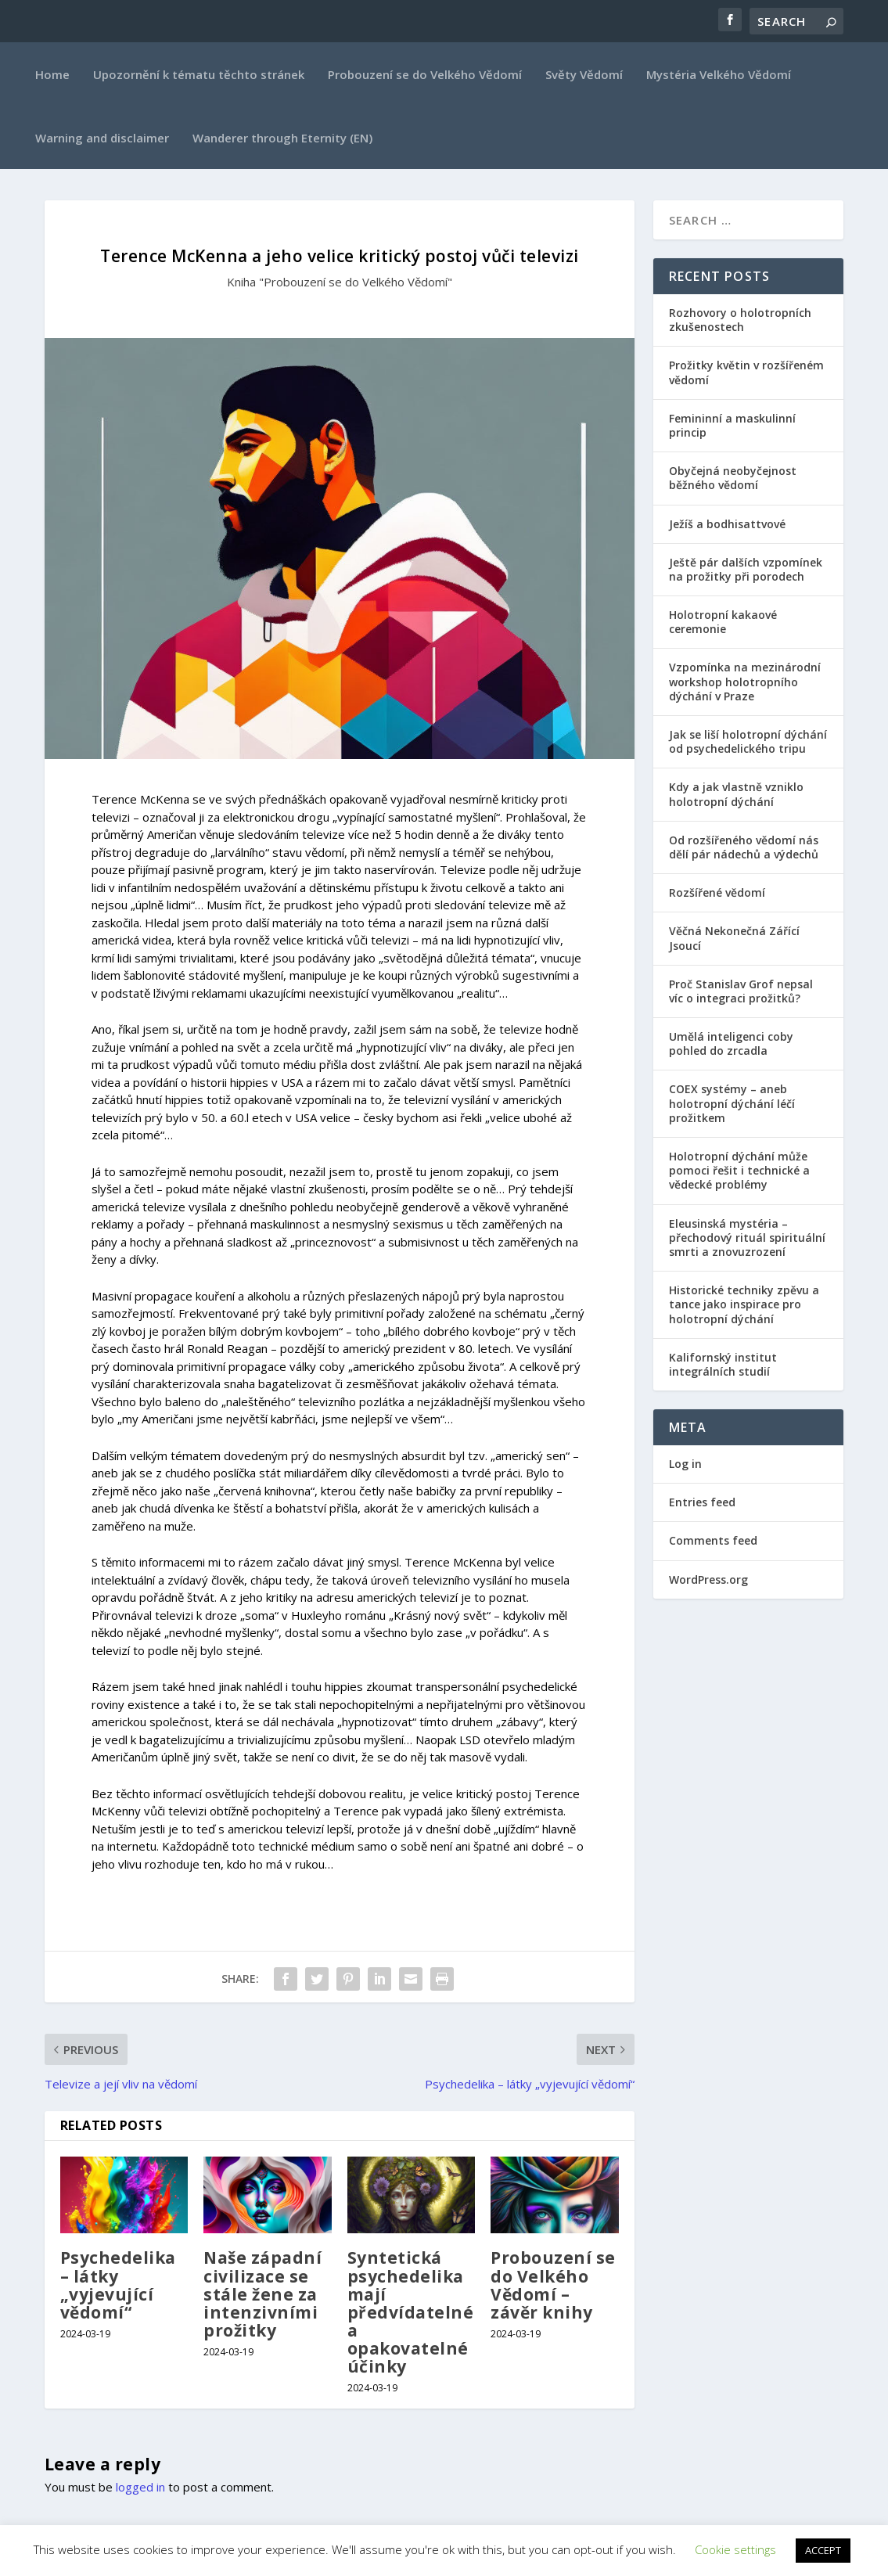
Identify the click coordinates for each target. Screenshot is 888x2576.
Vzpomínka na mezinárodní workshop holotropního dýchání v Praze (745, 681)
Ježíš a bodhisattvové (727, 523)
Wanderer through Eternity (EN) (282, 138)
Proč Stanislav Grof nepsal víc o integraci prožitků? (741, 991)
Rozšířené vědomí (717, 892)
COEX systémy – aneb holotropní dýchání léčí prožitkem (732, 1102)
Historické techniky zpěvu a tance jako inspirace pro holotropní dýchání (744, 1304)
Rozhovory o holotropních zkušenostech (740, 319)
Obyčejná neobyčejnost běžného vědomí (732, 477)
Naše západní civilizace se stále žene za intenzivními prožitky (262, 2293)
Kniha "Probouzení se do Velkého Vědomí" (339, 282)
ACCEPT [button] (823, 2550)
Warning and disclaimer (102, 138)
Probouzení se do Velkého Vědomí (425, 74)
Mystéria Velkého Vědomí (718, 74)
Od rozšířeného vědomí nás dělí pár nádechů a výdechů (743, 847)
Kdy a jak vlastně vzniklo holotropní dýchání (736, 793)
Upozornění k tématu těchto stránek (198, 74)
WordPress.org (708, 1579)
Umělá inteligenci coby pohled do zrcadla (731, 1043)
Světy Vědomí (584, 74)
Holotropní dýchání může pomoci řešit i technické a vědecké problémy (739, 1170)
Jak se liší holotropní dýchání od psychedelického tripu (748, 741)
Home (52, 74)
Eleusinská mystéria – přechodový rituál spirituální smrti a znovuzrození (747, 1237)
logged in (140, 2487)
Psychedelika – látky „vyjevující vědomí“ (118, 2284)
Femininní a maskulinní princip (732, 425)
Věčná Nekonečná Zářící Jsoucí (734, 937)
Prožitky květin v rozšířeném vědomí (746, 372)
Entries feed (702, 1502)
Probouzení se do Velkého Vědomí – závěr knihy (553, 2284)
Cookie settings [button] (735, 2549)
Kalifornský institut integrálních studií (723, 1364)
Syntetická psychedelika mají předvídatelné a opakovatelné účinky (410, 2312)
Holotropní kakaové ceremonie (723, 621)
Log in (685, 1463)
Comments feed (713, 1540)
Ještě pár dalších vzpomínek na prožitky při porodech (745, 569)
